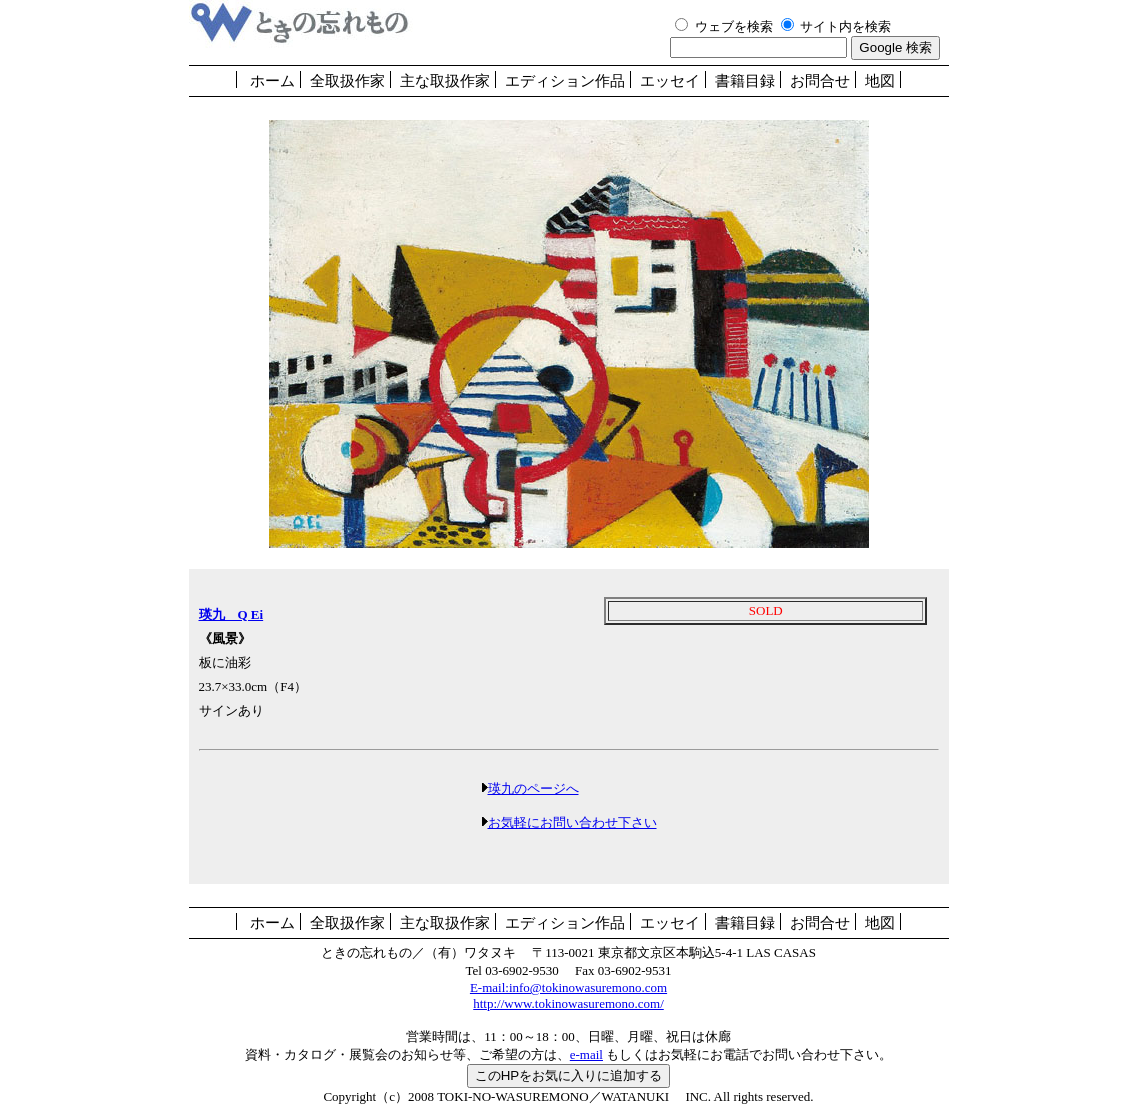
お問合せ (820, 81)
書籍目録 (745, 81)
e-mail (586, 1054)
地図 (880, 81)
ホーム (272, 81)
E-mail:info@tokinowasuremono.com (568, 987)
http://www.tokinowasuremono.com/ (568, 1003)
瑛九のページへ (533, 788)
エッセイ (670, 81)
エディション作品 (565, 81)
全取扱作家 (347, 81)
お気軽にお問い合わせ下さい (572, 822)
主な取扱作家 (445, 81)
